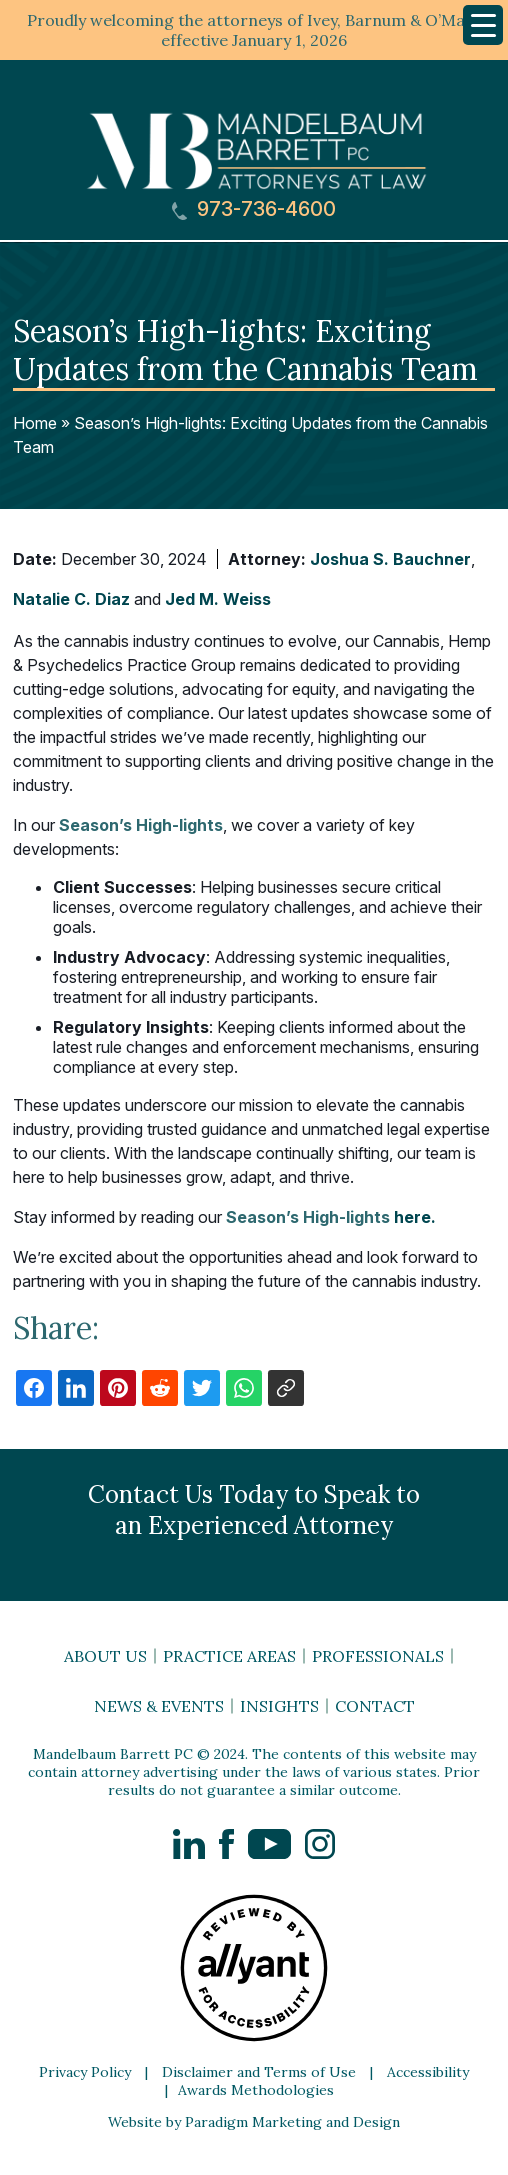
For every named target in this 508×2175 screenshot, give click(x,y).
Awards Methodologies (256, 2090)
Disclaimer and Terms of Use (259, 2072)
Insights (279, 1706)
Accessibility (428, 2072)
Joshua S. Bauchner (390, 559)
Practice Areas (229, 1656)
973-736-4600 (254, 209)
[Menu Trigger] (483, 25)
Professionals (378, 1656)
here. (331, 1217)
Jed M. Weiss (218, 599)
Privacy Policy (85, 2072)
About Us (105, 1656)
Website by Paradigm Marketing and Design (254, 2122)
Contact (375, 1706)
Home (35, 423)
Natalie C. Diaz (71, 599)
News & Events (159, 1706)
